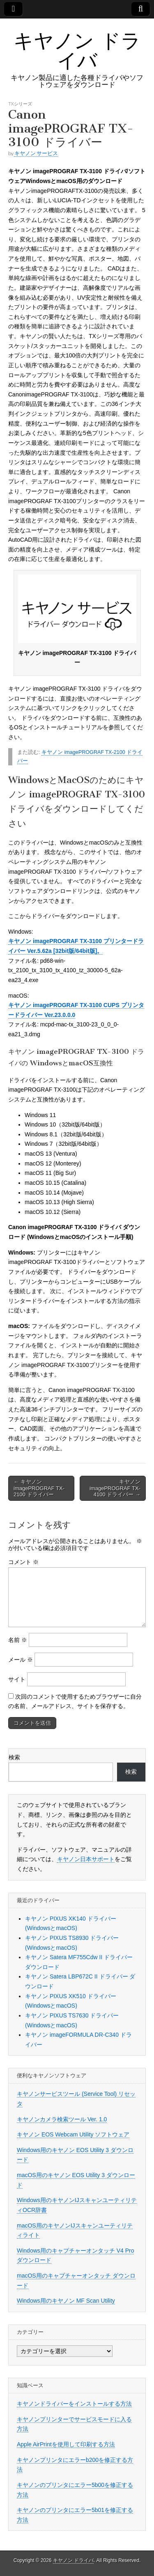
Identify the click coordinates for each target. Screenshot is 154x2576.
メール (20, 1659)
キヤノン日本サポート (86, 1859)
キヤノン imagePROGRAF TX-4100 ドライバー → (115, 1488)
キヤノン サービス (36, 153)
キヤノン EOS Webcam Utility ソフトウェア (73, 2134)
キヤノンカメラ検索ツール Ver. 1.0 (62, 2119)
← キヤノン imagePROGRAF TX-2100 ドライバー (39, 1488)
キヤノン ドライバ (77, 50)
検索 (14, 1757)
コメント (23, 1562)
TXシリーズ (20, 103)
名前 (17, 1640)
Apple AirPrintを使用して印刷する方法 (66, 2444)
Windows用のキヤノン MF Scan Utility (66, 2300)
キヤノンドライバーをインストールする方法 (74, 2403)
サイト (16, 1679)
